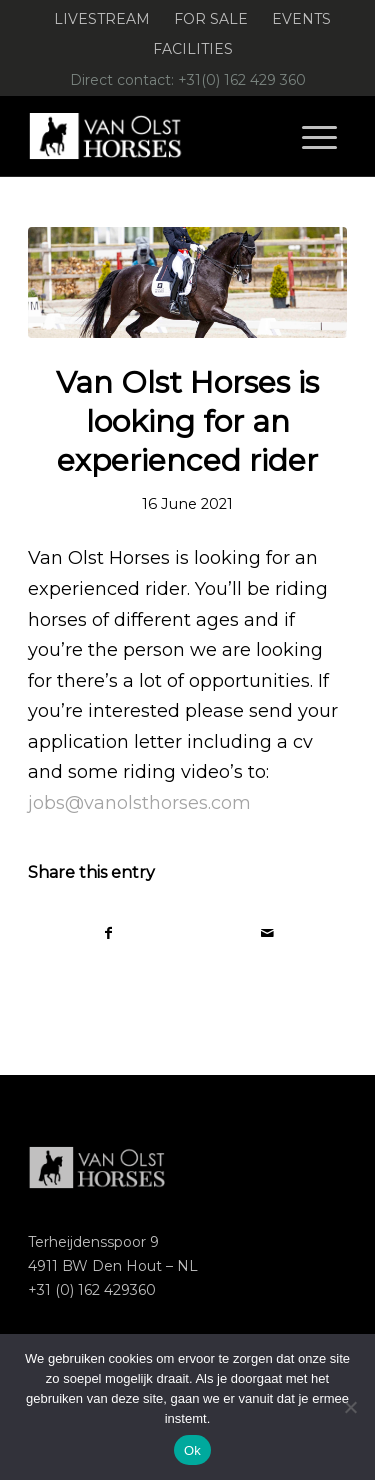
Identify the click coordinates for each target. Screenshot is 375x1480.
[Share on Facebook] (108, 933)
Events (301, 19)
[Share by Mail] (267, 933)
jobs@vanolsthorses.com (139, 803)
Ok (192, 1450)
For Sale (211, 19)
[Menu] (319, 136)
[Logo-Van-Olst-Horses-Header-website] (155, 136)
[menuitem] (102, 19)
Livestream (102, 19)
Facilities (193, 49)
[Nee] (350, 1407)
